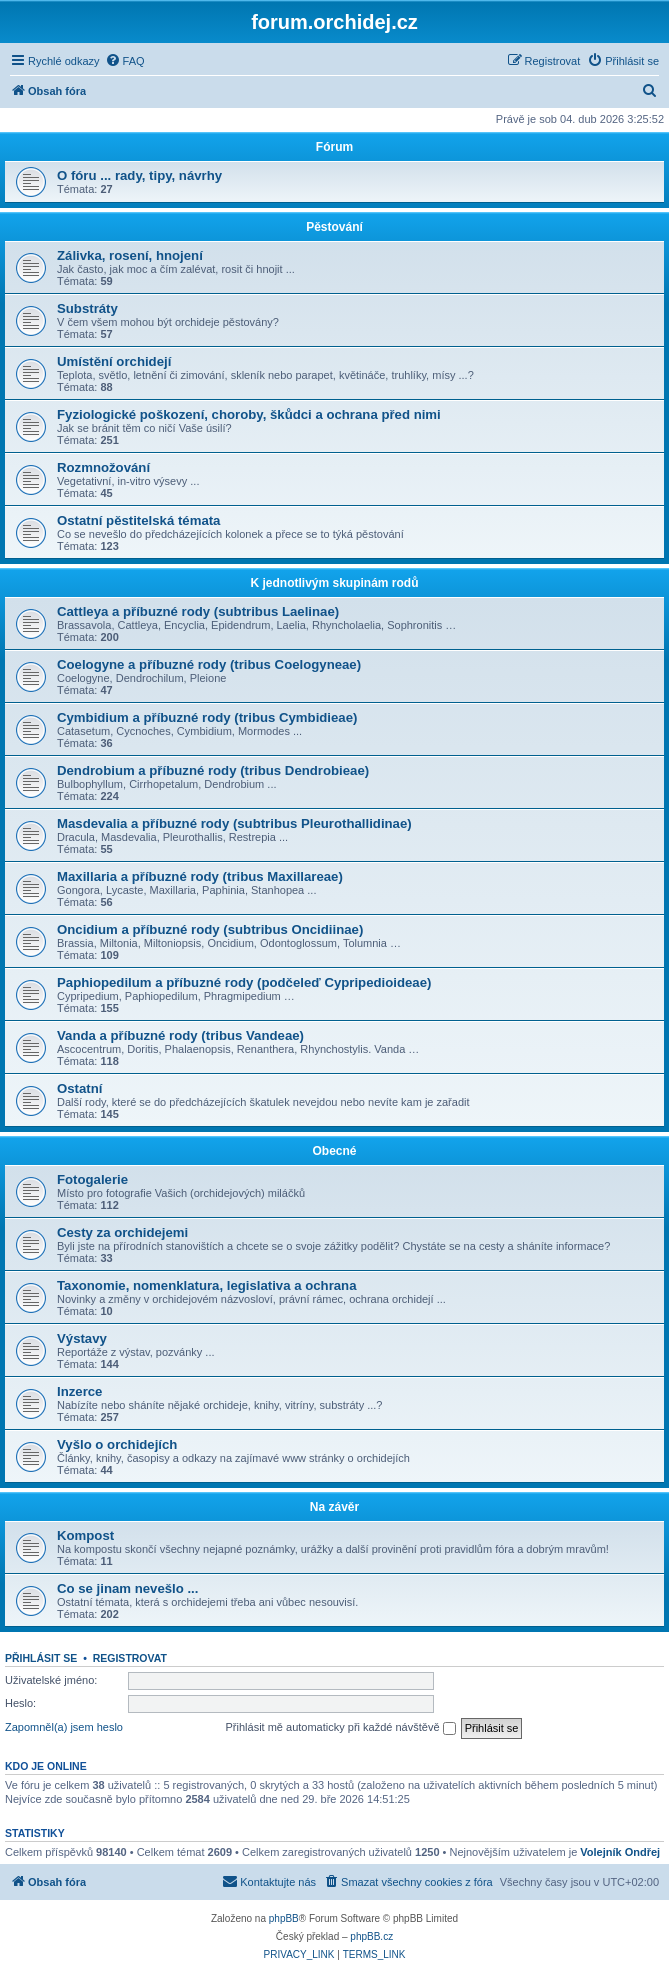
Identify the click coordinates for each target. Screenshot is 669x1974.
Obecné (334, 1151)
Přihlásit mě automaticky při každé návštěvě (341, 1728)
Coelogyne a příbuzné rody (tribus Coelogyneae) (209, 664)
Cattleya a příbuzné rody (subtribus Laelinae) (198, 611)
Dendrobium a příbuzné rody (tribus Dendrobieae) (213, 770)
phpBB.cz (371, 1936)
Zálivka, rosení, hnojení (130, 255)
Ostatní (79, 1088)
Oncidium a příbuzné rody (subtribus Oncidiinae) (210, 929)
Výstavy (82, 1338)
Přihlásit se (41, 1658)
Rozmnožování (103, 467)
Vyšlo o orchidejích (117, 1444)
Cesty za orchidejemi (122, 1232)
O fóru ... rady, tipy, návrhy (139, 175)
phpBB (284, 1918)
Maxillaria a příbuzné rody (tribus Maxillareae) (200, 876)
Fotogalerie (92, 1179)
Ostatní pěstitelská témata (138, 520)
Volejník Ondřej (620, 1852)
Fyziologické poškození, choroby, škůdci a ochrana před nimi (249, 414)
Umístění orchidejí (114, 361)
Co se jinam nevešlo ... (127, 1588)
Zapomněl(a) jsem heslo (64, 1727)
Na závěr (334, 1507)
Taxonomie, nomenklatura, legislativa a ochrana (207, 1285)
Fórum (334, 147)
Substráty (87, 308)
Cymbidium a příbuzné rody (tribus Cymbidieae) (207, 717)
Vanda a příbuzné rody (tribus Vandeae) (180, 1035)
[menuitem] (125, 61)
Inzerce (79, 1391)
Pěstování (334, 227)
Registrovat (130, 1658)
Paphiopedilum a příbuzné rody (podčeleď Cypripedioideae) (244, 982)
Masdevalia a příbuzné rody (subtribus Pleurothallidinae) (234, 823)
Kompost (85, 1535)
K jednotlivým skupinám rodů (334, 583)
